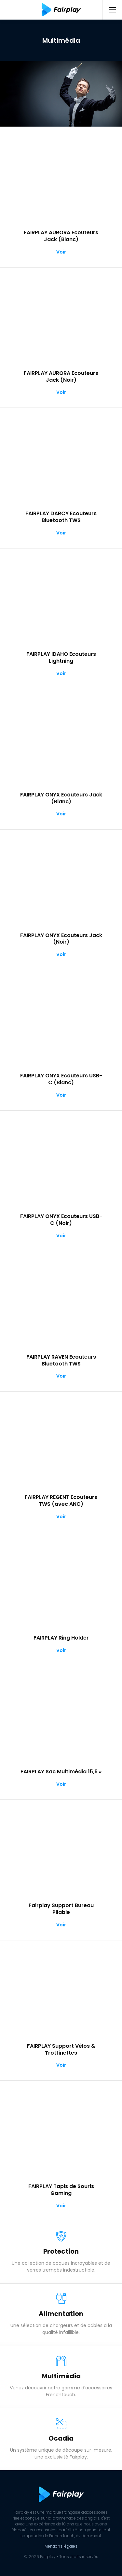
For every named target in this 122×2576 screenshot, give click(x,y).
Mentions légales (61, 2546)
